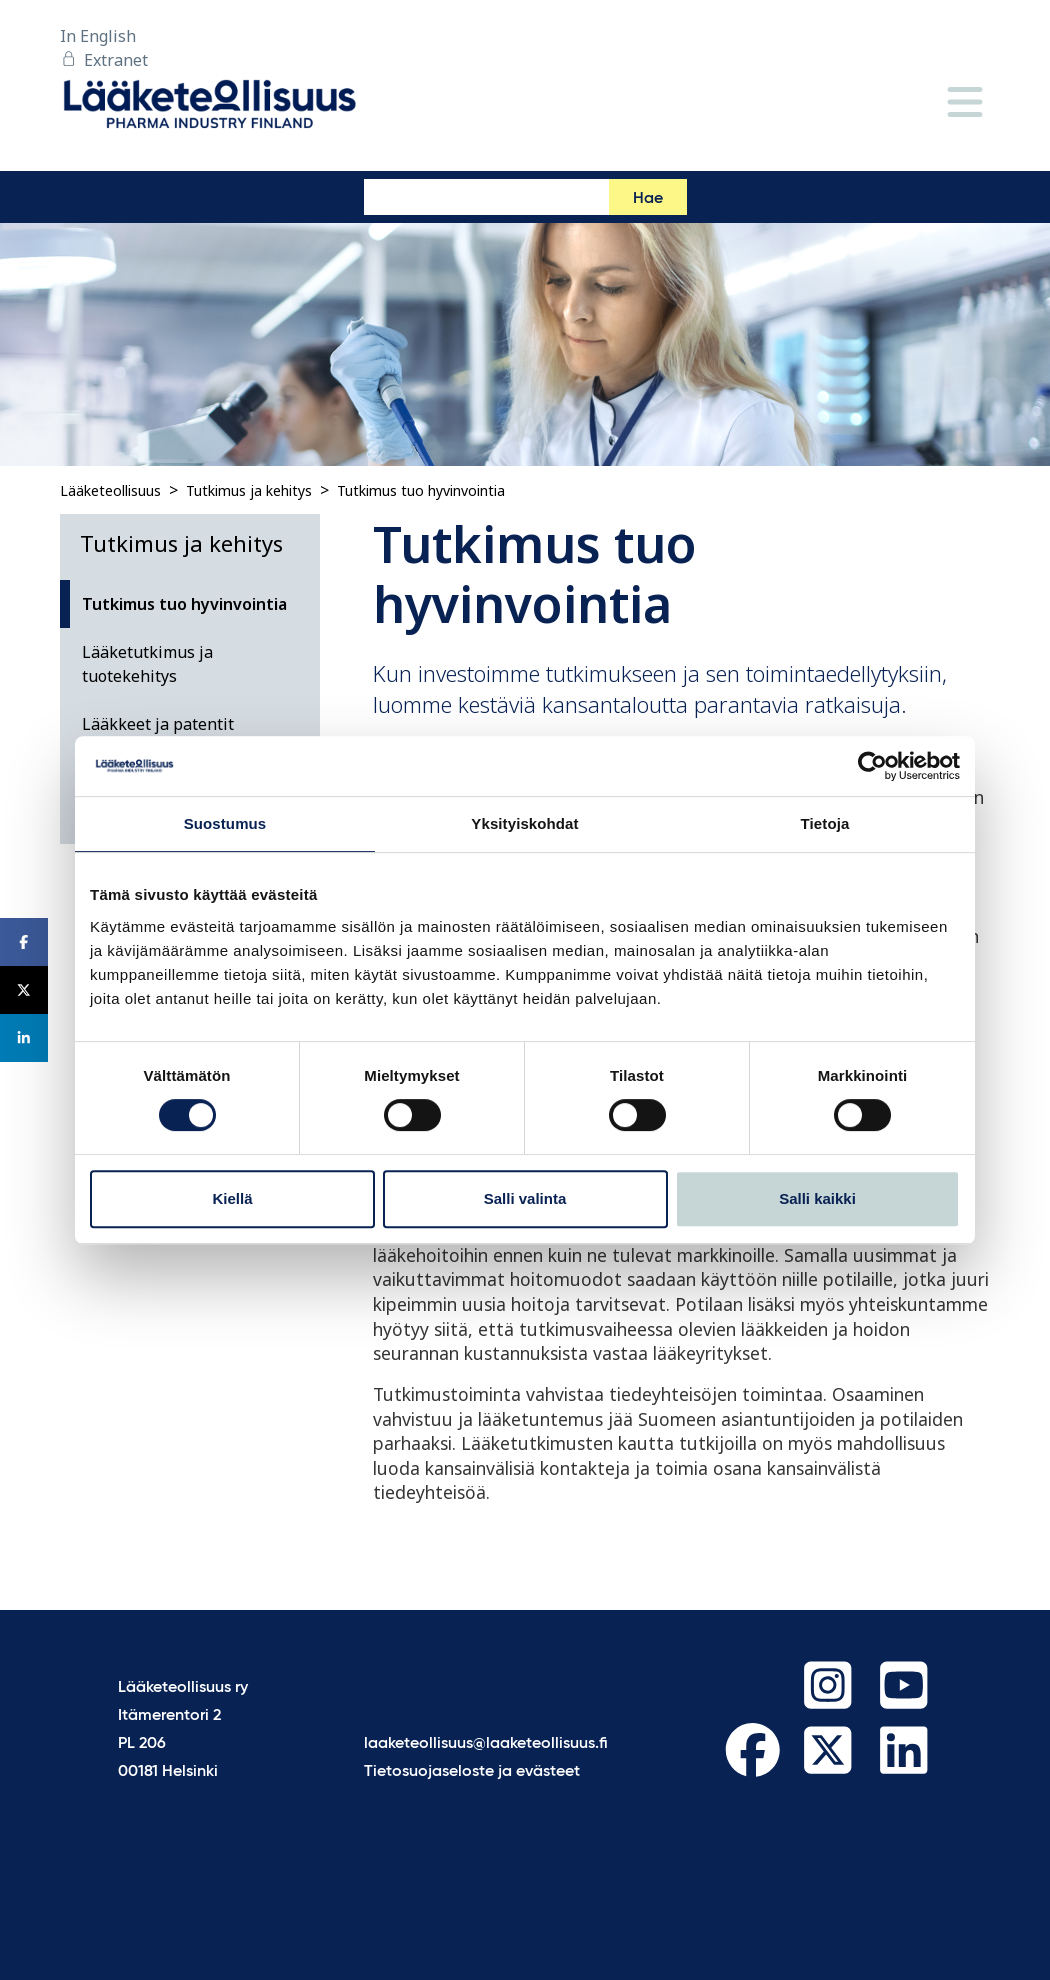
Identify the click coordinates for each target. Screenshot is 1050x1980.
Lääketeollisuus (110, 490)
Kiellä (232, 1198)
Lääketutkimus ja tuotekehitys (147, 664)
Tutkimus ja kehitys (249, 490)
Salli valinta (525, 1198)
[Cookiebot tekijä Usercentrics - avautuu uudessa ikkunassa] (872, 766)
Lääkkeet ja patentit (158, 724)
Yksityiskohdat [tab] (524, 823)
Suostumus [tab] (225, 823)
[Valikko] (965, 103)
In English (98, 36)
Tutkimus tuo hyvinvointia (421, 490)
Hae (648, 199)
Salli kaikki (817, 1198)
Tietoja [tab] (825, 823)
